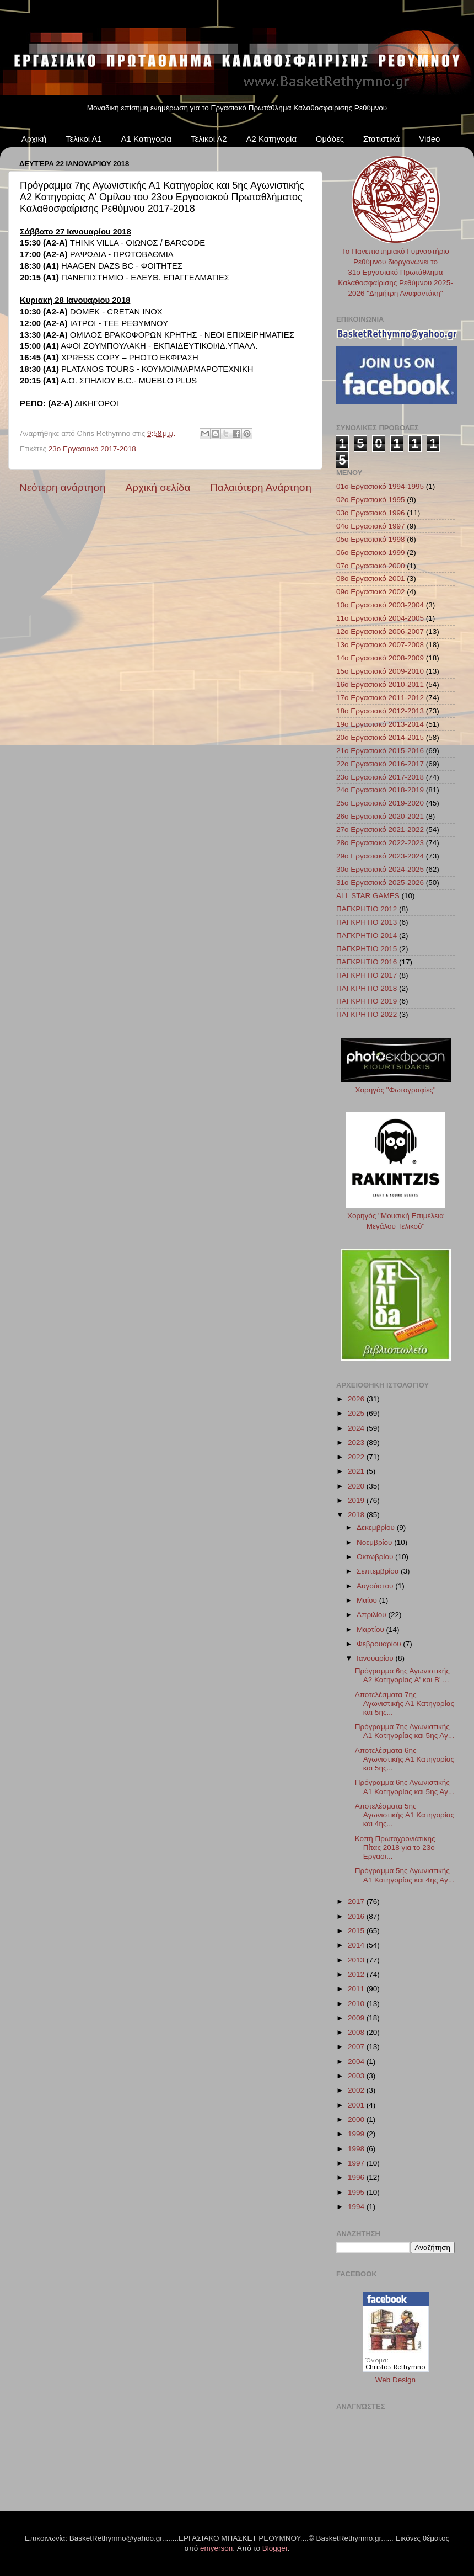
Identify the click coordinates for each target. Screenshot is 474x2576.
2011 (357, 1989)
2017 (357, 1901)
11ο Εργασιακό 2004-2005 (380, 618)
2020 (357, 1486)
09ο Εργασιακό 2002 (370, 592)
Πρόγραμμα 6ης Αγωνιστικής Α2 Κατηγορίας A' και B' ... (402, 1675)
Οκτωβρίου (376, 1557)
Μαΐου (368, 1600)
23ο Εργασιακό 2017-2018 (92, 449)
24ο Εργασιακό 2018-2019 (380, 790)
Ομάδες (330, 138)
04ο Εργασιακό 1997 (370, 526)
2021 (357, 1471)
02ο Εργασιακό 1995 (370, 499)
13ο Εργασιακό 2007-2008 (380, 645)
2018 (357, 1515)
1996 (357, 2177)
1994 (357, 2206)
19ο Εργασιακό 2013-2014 (380, 724)
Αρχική (34, 138)
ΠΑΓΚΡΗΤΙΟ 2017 (366, 975)
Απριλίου (372, 1614)
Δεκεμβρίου (377, 1527)
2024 (357, 1428)
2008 (357, 2032)
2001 (357, 2105)
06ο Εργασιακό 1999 (370, 552)
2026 (357, 1399)
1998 (357, 2149)
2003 (357, 2076)
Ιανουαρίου (376, 1658)
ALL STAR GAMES (368, 896)
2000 (357, 2119)
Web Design (395, 2380)
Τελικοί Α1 (84, 138)
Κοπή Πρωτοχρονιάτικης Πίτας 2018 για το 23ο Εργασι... (395, 1847)
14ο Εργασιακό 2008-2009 (380, 658)
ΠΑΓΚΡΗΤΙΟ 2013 (366, 922)
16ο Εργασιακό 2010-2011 (380, 684)
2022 (357, 1457)
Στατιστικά (381, 138)
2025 (357, 1413)
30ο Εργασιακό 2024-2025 (380, 869)
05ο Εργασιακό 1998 (370, 539)
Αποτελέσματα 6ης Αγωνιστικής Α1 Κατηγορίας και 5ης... (404, 1759)
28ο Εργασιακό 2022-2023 (380, 843)
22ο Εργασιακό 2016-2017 (380, 764)
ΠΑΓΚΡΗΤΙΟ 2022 (366, 1014)
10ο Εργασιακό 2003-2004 (380, 605)
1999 (357, 2134)
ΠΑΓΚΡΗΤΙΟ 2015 (366, 949)
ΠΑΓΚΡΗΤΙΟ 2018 (366, 988)
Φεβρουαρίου (380, 1644)
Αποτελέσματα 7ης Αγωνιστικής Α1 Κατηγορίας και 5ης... (404, 1703)
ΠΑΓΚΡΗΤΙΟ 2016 (366, 962)
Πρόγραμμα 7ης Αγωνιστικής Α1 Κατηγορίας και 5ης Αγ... (404, 1731)
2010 (357, 2003)
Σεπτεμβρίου (379, 1571)
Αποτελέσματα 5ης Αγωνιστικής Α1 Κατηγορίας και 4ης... (404, 1815)
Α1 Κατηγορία (146, 138)
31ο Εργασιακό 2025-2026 (380, 882)
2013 (357, 1960)
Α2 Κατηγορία (271, 138)
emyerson (216, 2548)
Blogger (275, 2548)
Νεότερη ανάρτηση (62, 487)
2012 (357, 1974)
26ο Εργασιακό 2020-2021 (380, 816)
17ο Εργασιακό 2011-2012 (380, 698)
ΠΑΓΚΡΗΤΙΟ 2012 (366, 909)
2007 (357, 2046)
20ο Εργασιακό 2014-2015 (380, 737)
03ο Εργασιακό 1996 (370, 513)
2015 (357, 1931)
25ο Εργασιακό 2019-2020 (380, 803)
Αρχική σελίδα (158, 487)
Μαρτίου (371, 1629)
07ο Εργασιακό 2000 (370, 566)
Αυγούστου (376, 1586)
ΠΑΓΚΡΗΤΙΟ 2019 (366, 1001)
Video (429, 138)
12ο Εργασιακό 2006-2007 (380, 631)
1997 (357, 2163)
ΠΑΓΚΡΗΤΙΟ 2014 (366, 935)
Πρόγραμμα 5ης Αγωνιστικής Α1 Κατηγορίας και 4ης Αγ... (404, 1875)
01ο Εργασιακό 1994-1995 (380, 486)
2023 (357, 1442)
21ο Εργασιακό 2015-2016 (380, 750)
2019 (357, 1500)
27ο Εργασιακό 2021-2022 (380, 829)
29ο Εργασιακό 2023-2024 (380, 856)
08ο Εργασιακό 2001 (370, 578)
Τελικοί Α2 (209, 138)
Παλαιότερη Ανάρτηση (260, 487)
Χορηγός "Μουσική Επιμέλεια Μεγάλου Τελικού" (395, 1215)
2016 (357, 1916)
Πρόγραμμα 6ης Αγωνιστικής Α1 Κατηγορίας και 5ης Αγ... (404, 1786)
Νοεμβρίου (375, 1542)
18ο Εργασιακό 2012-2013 (380, 711)
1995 (357, 2192)
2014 (357, 1945)
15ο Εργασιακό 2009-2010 (380, 671)
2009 (357, 2018)
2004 (357, 2061)
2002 (357, 2090)
